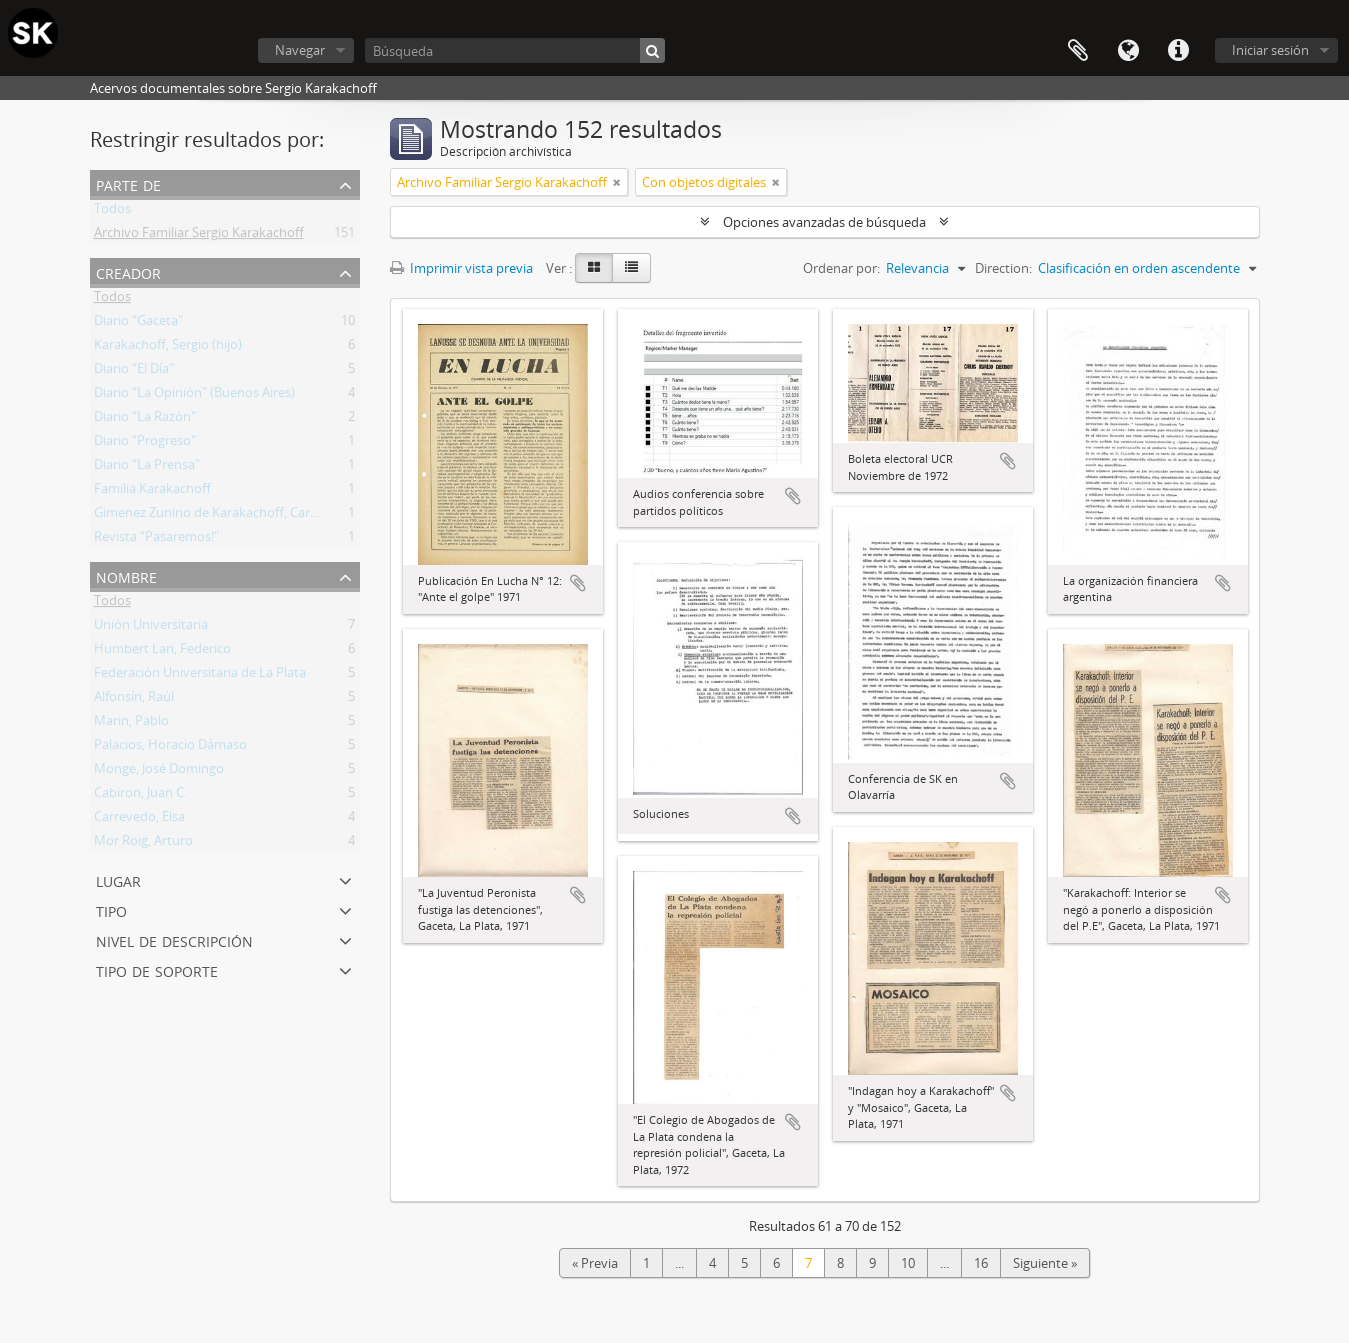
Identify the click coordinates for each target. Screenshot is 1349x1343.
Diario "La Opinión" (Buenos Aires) (194, 396)
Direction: (1003, 268)
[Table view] (631, 268)
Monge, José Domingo (159, 772)
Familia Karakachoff (152, 492)
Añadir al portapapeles (578, 583)
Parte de (128, 183)
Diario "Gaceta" (138, 324)
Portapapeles (1078, 51)
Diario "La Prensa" (147, 468)
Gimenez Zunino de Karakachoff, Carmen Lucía (232, 516)
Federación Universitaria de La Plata (200, 676)
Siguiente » (1045, 1263)
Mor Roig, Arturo (143, 844)
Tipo (111, 909)
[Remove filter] (617, 182)
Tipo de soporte (157, 969)
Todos (112, 212)
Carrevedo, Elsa (139, 820)
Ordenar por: (841, 268)
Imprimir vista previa (461, 268)
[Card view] (594, 268)
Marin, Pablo (131, 724)
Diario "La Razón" (145, 420)
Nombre (126, 575)
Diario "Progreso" (145, 444)
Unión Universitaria (151, 628)
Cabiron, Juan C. (140, 796)
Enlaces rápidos (1178, 51)
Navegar (300, 50)
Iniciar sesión (1270, 50)
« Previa (595, 1263)
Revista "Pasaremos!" (156, 540)
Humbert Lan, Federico (162, 652)
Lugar (118, 879)
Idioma (1128, 51)
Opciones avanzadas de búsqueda (824, 222)
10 (908, 1263)
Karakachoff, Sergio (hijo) (168, 348)
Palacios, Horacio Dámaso (170, 748)
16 (981, 1263)
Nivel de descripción (174, 939)
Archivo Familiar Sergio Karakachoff (199, 236)
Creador (128, 271)
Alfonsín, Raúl (134, 700)
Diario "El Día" (134, 372)
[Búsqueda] (515, 50)
